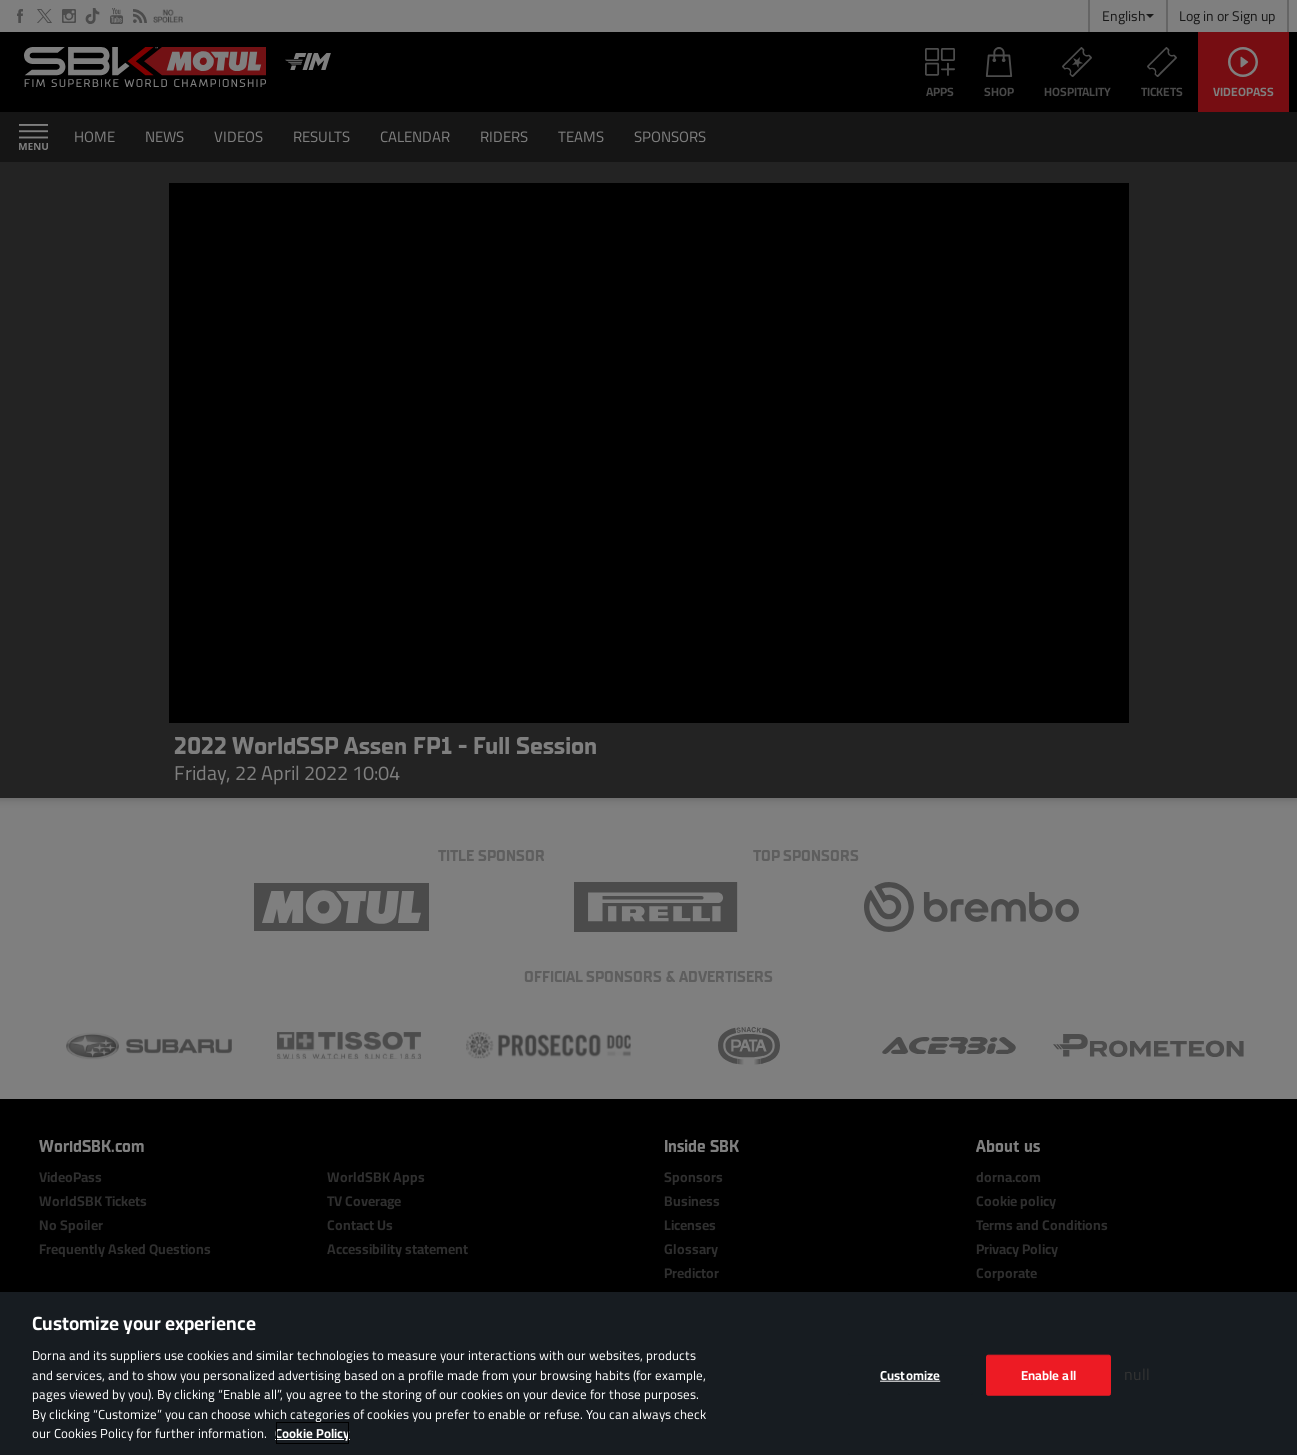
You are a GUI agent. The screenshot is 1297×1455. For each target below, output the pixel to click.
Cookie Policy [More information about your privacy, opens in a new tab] (312, 1433)
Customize (910, 1374)
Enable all (1048, 1374)
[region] (648, 1373)
